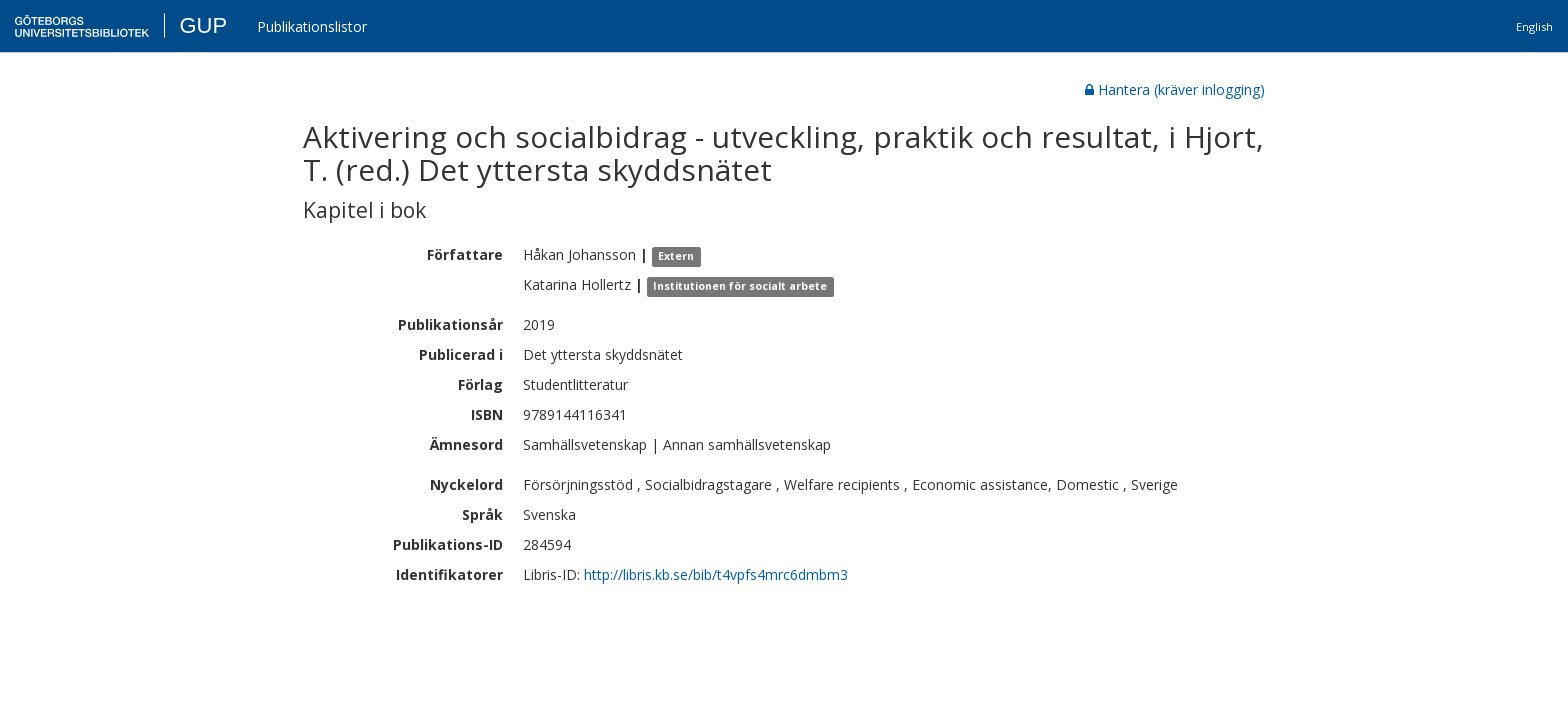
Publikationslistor (312, 26)
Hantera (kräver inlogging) (1175, 89)
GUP (203, 25)
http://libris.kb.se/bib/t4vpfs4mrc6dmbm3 (716, 574)
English (1534, 26)
